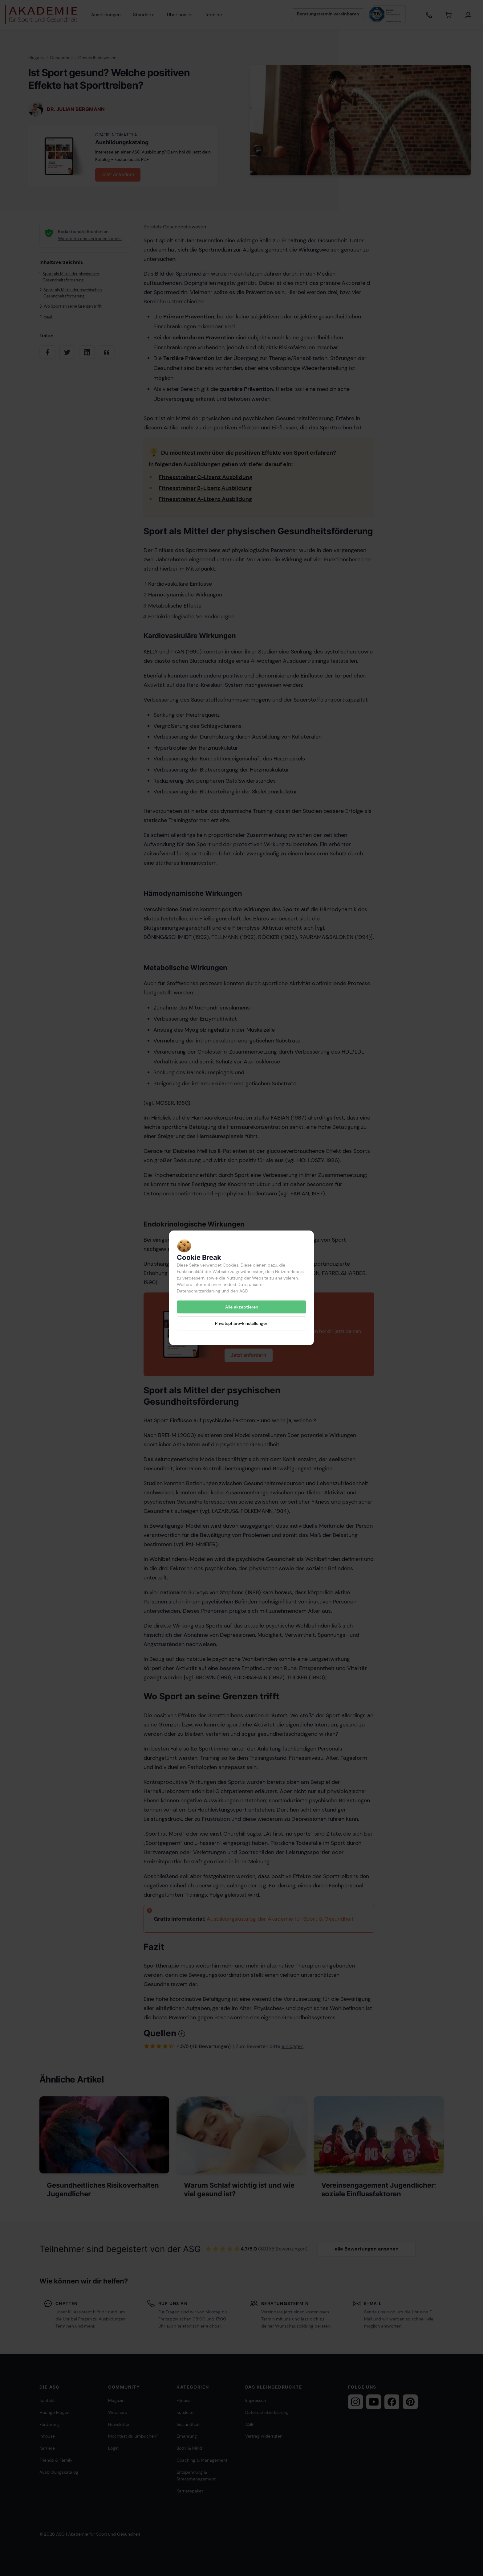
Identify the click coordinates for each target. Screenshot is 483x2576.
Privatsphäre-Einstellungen (241, 1323)
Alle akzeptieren (241, 1307)
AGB (243, 1291)
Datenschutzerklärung (198, 1291)
